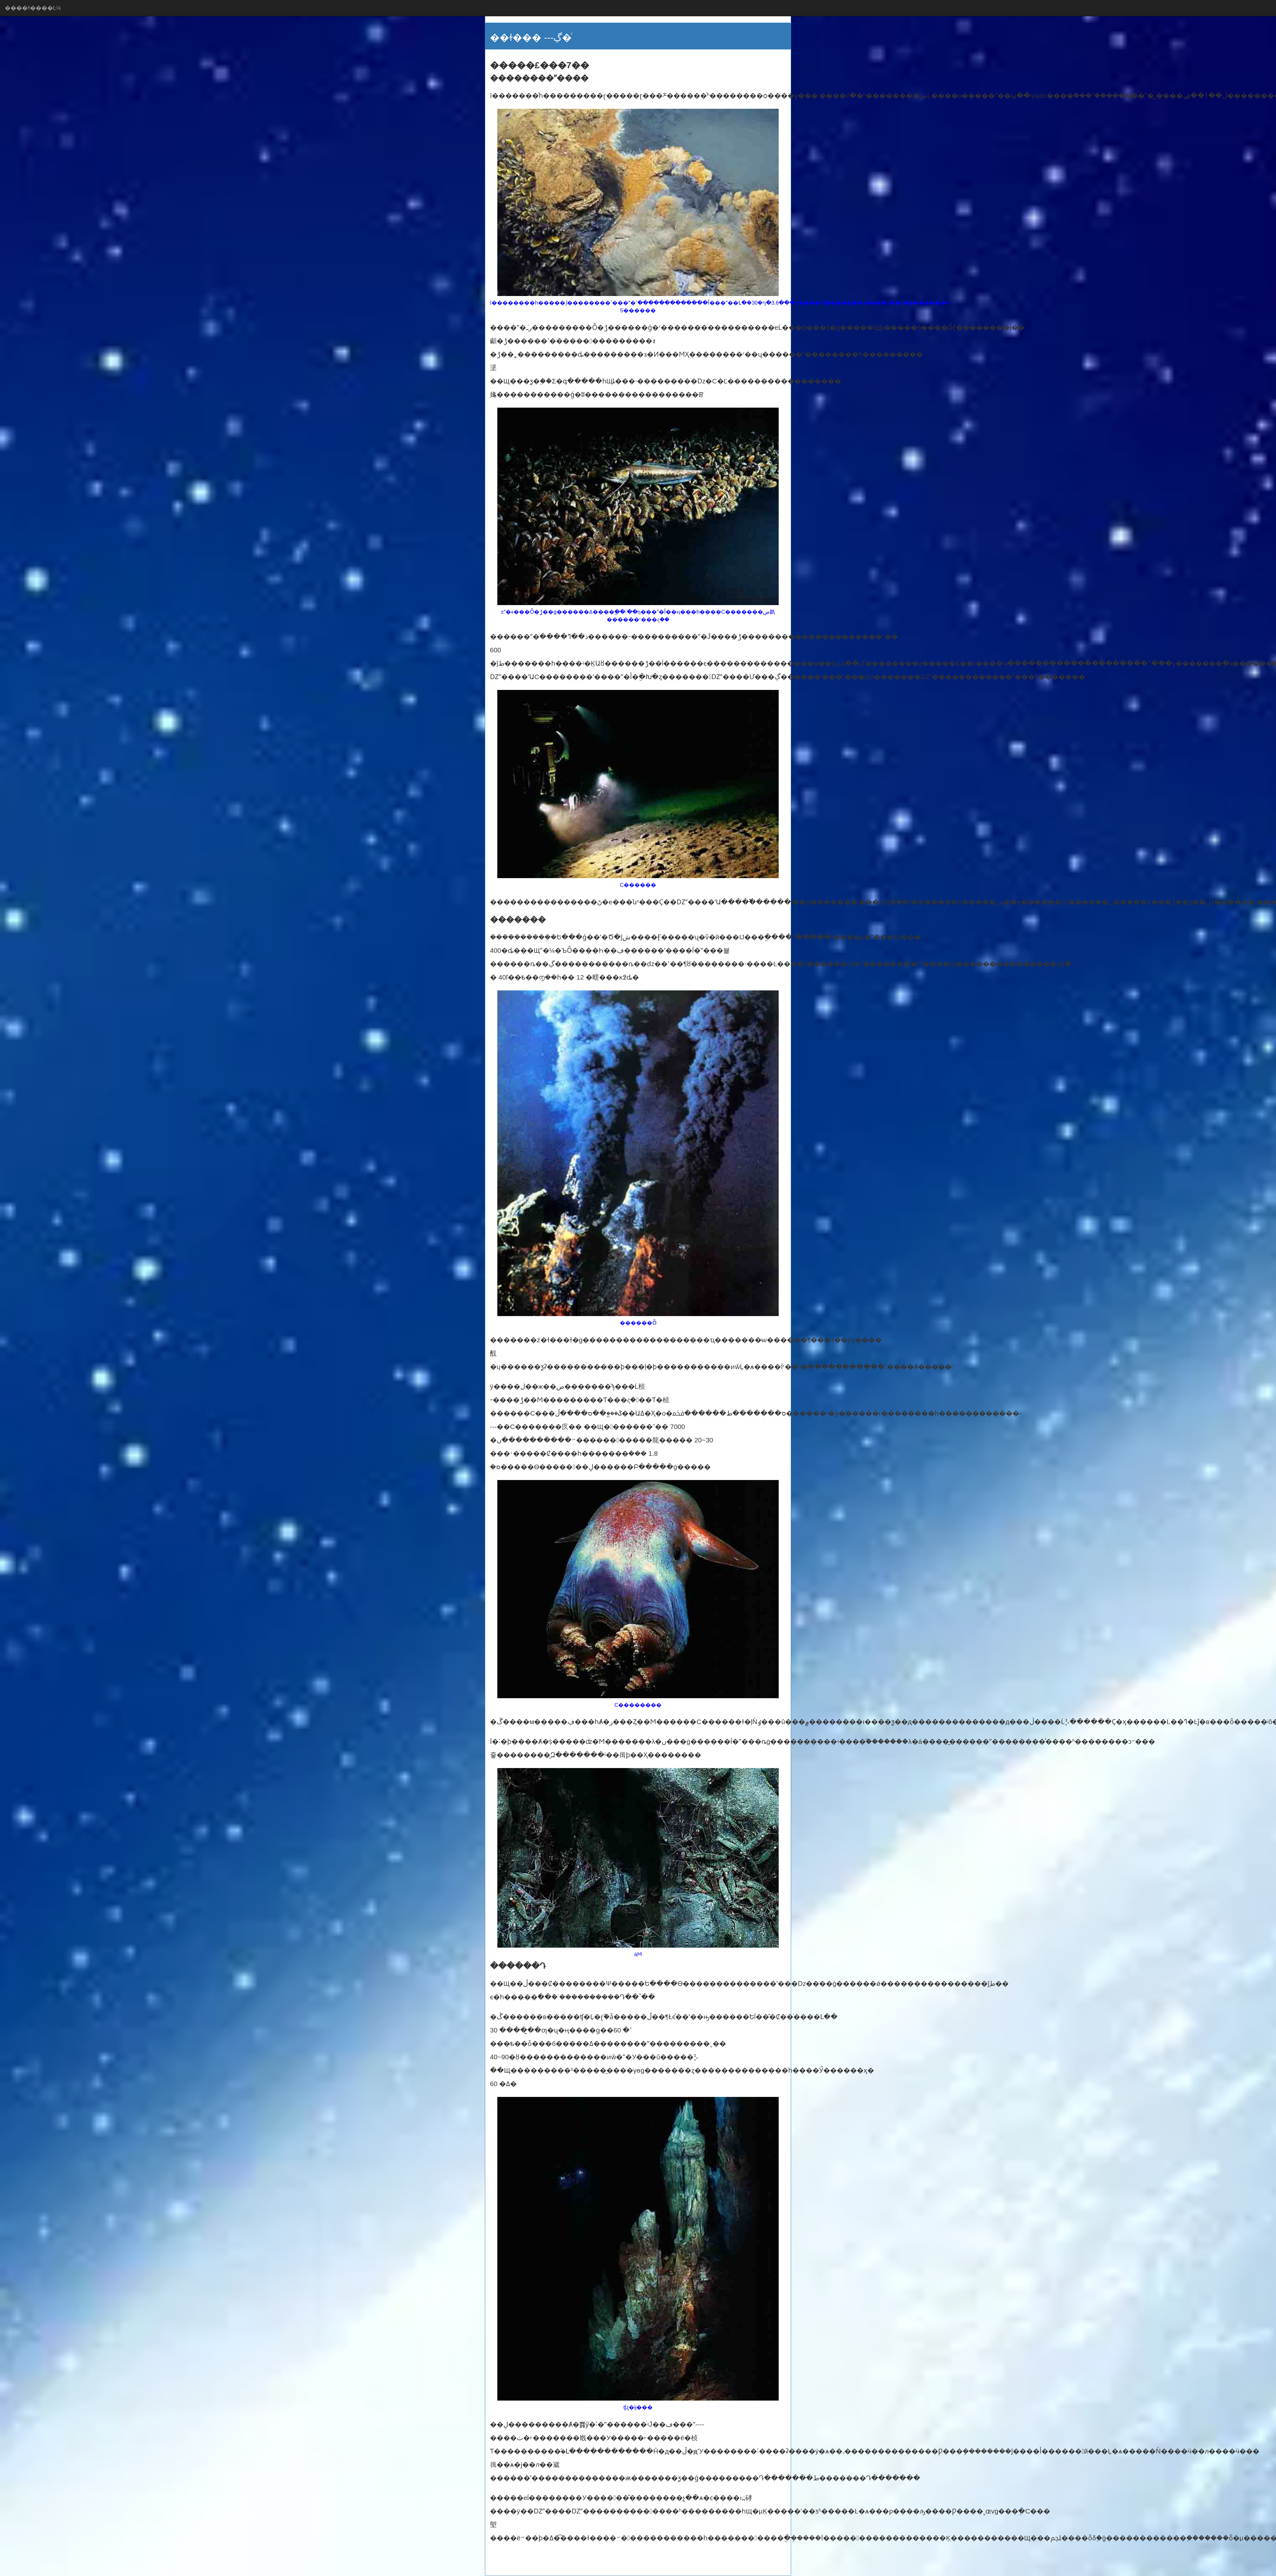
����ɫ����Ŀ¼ (33, 8)
